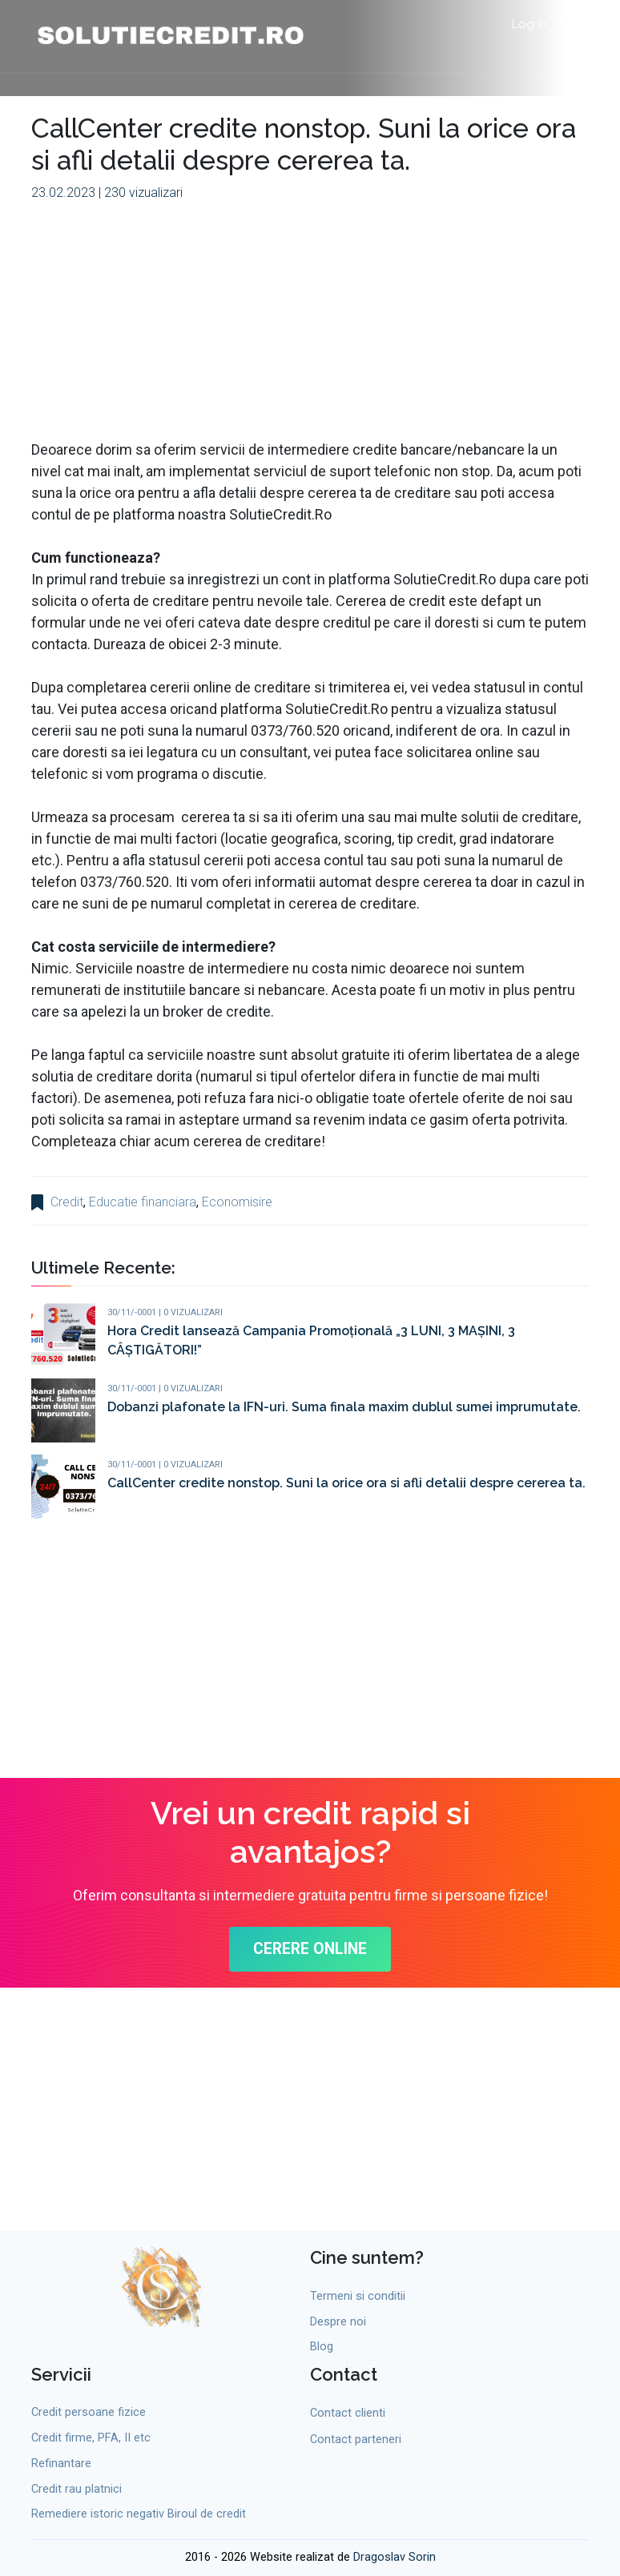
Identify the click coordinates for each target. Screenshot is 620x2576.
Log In (529, 24)
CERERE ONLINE (310, 1950)
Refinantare (61, 2463)
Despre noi (338, 2322)
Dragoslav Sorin (394, 2558)
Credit (66, 1202)
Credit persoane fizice (88, 2413)
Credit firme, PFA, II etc (91, 2439)
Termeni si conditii (357, 2296)
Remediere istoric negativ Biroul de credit (138, 2515)
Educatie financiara (142, 1202)
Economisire (237, 1202)
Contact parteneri (355, 2440)
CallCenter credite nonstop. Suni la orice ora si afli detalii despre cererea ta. (346, 1483)
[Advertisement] (310, 327)
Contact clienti (347, 2414)
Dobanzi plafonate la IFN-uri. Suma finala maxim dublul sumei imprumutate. (344, 1406)
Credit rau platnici (76, 2489)
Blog (321, 2347)
